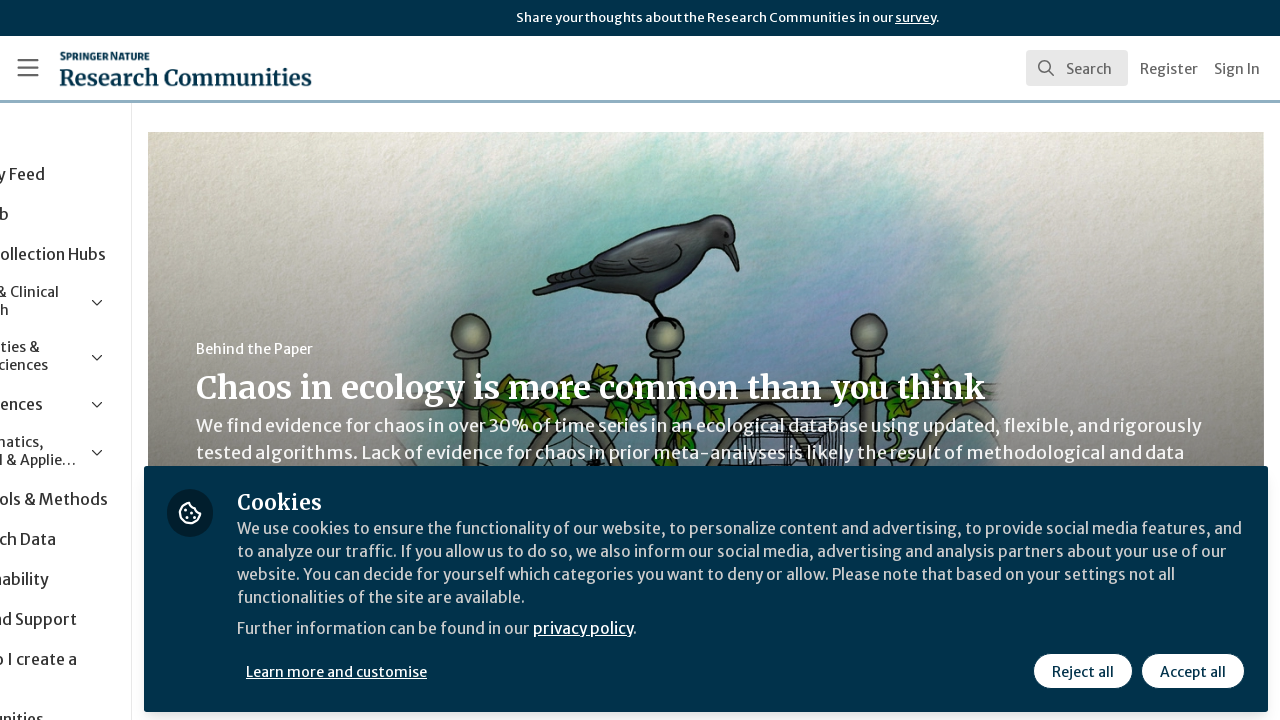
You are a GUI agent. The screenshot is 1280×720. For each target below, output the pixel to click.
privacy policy (712, 628)
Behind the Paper (378, 349)
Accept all (1192, 667)
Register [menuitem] (1169, 69)
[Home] (156, 68)
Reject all (1082, 667)
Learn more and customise (461, 667)
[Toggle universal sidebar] (28, 68)
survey (915, 17)
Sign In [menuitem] (1237, 69)
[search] (1077, 68)
